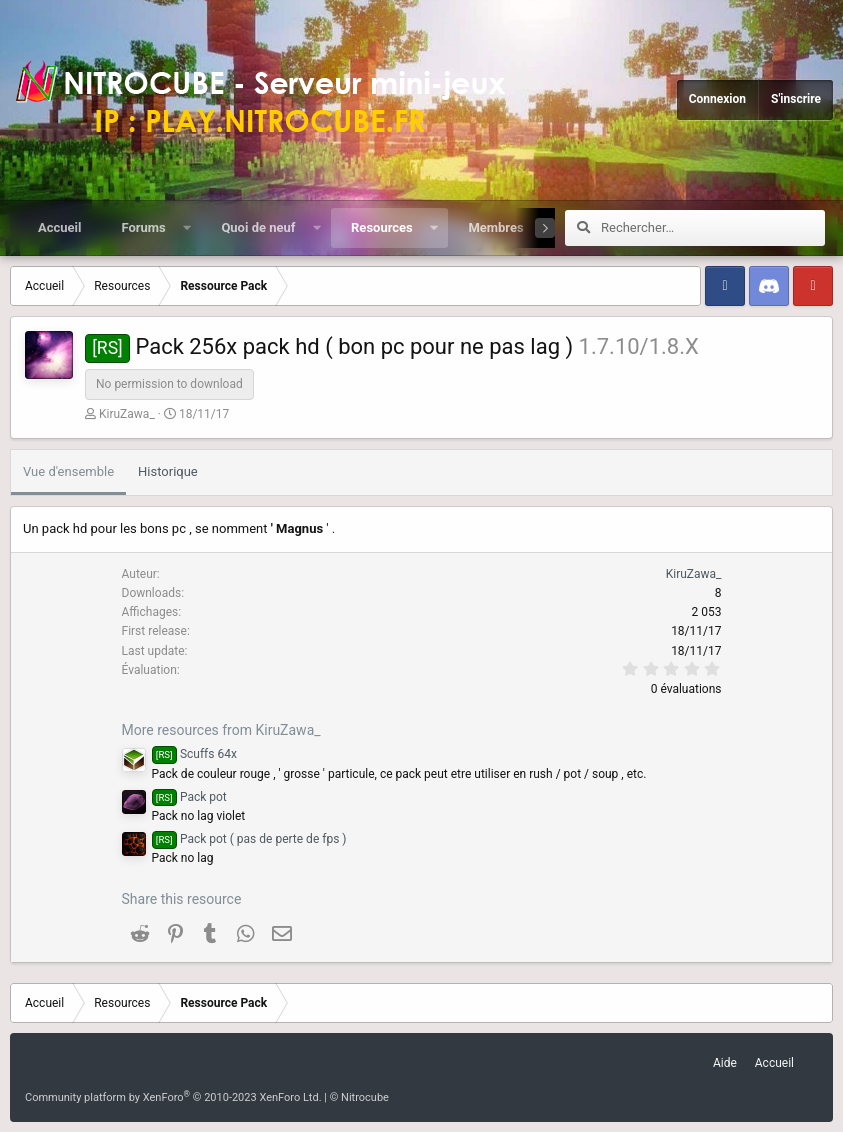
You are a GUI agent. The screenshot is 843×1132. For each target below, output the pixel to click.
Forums (143, 227)
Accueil (59, 227)
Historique (168, 471)
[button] (186, 228)
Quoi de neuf (258, 227)
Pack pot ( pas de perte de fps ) (249, 839)
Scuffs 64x (194, 754)
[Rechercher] (713, 228)
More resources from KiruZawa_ (221, 730)
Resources (382, 227)
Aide (725, 1063)
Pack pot (189, 797)
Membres (495, 227)
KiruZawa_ (127, 414)
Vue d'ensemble (68, 471)
